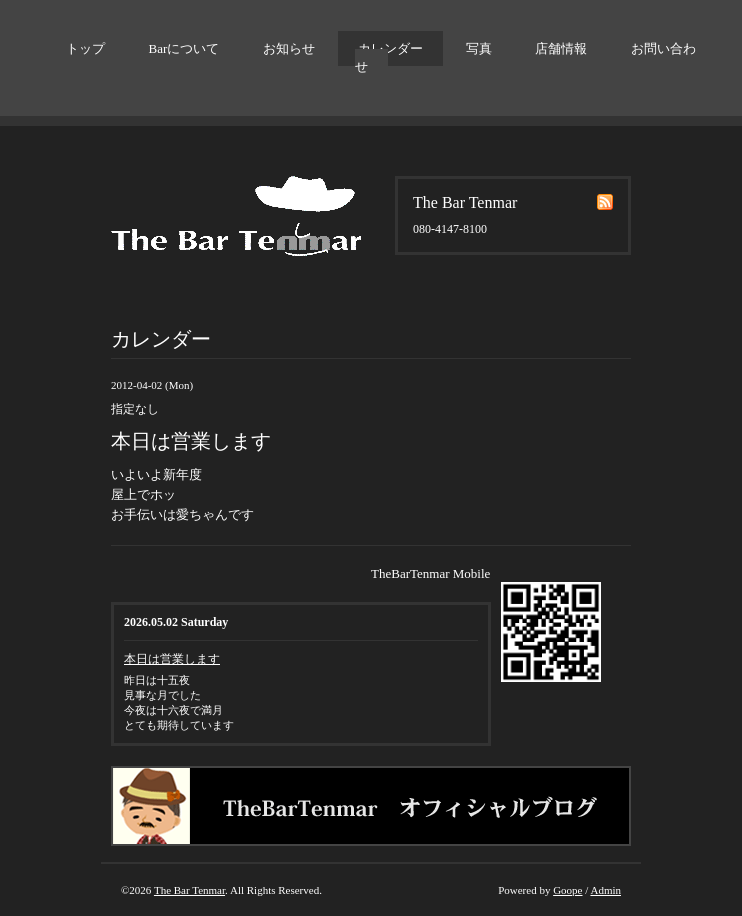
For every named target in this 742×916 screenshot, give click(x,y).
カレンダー (390, 48)
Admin (605, 890)
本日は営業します (172, 659)
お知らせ (289, 48)
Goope (567, 890)
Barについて (184, 48)
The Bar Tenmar (189, 890)
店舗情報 (561, 48)
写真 (479, 48)
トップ (85, 48)
